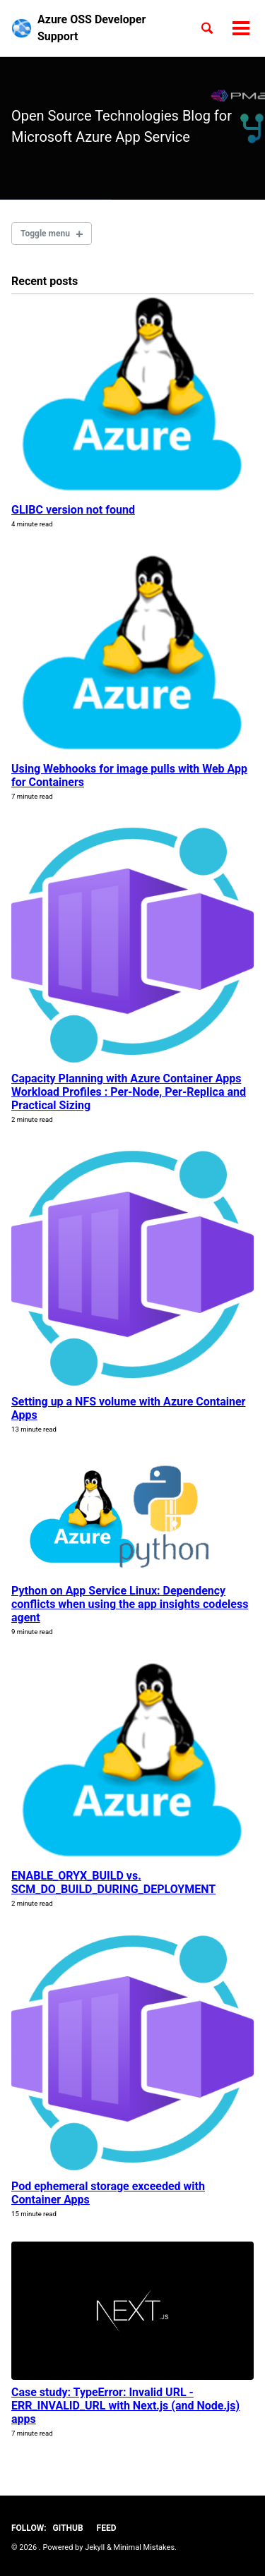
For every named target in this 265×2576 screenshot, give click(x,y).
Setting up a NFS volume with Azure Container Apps (128, 1408)
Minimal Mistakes (144, 2547)
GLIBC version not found (73, 509)
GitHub (68, 2528)
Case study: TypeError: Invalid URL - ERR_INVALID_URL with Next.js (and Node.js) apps (125, 2405)
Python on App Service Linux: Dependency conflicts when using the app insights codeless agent (129, 1604)
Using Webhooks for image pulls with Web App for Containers (129, 775)
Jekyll (95, 2547)
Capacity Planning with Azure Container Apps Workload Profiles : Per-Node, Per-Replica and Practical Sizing (128, 1092)
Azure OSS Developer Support (91, 28)
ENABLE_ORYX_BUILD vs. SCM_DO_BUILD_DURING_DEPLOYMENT (113, 1882)
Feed (107, 2528)
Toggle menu (45, 233)
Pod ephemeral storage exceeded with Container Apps (108, 2192)
